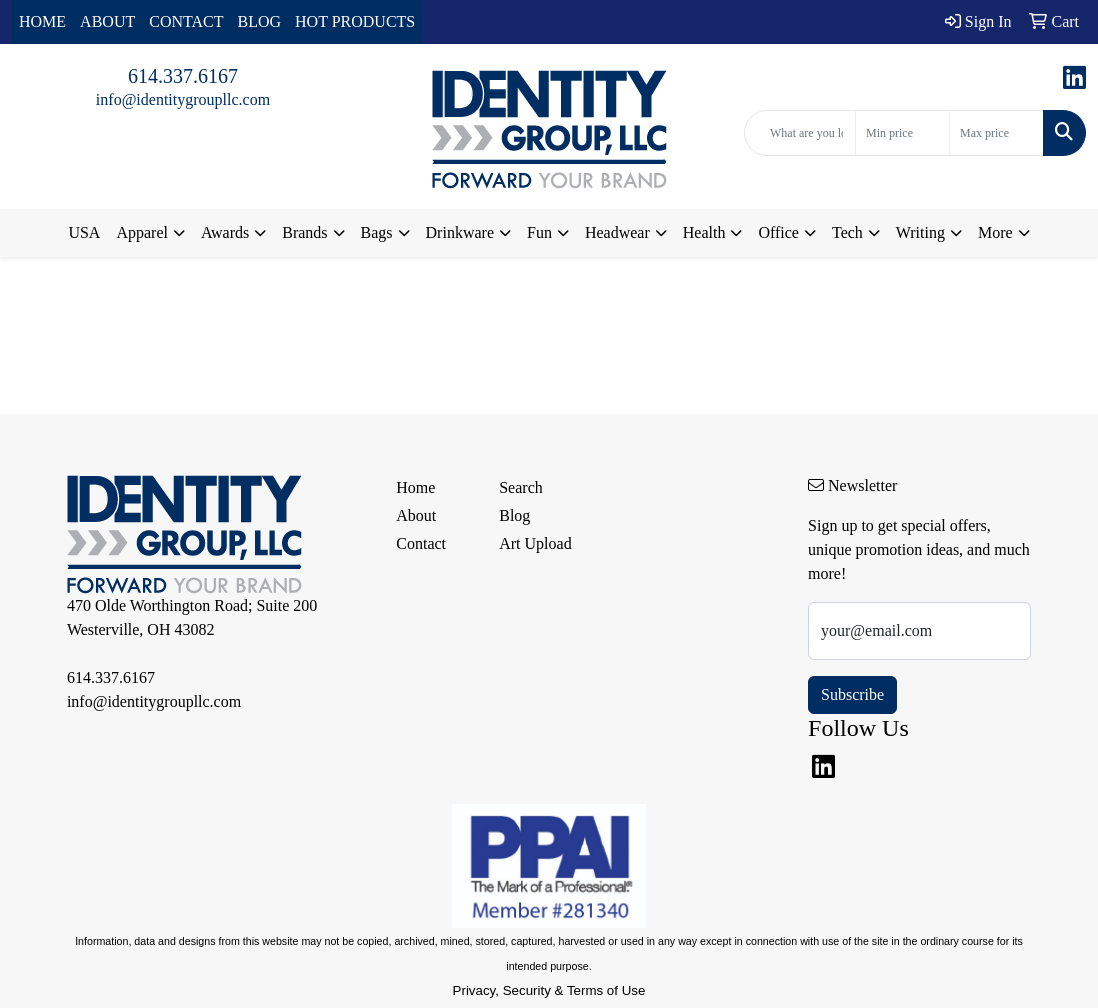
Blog (514, 515)
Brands (304, 232)
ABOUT (107, 21)
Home (415, 487)
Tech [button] (847, 232)
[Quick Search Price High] (996, 133)
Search (521, 487)
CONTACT (186, 21)
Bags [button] (377, 232)
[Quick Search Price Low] (902, 133)
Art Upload (535, 543)
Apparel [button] (142, 232)
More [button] (995, 232)
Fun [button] (539, 232)
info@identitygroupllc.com (183, 99)
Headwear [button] (617, 232)
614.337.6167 (183, 76)
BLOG (260, 21)
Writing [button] (920, 232)
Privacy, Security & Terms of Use (549, 990)
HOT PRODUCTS (355, 21)
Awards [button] (225, 232)
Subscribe (852, 694)
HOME (42, 21)
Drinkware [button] (460, 232)
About (416, 515)
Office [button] (778, 232)
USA (84, 232)
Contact (421, 543)
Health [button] (704, 232)
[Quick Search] (800, 133)
